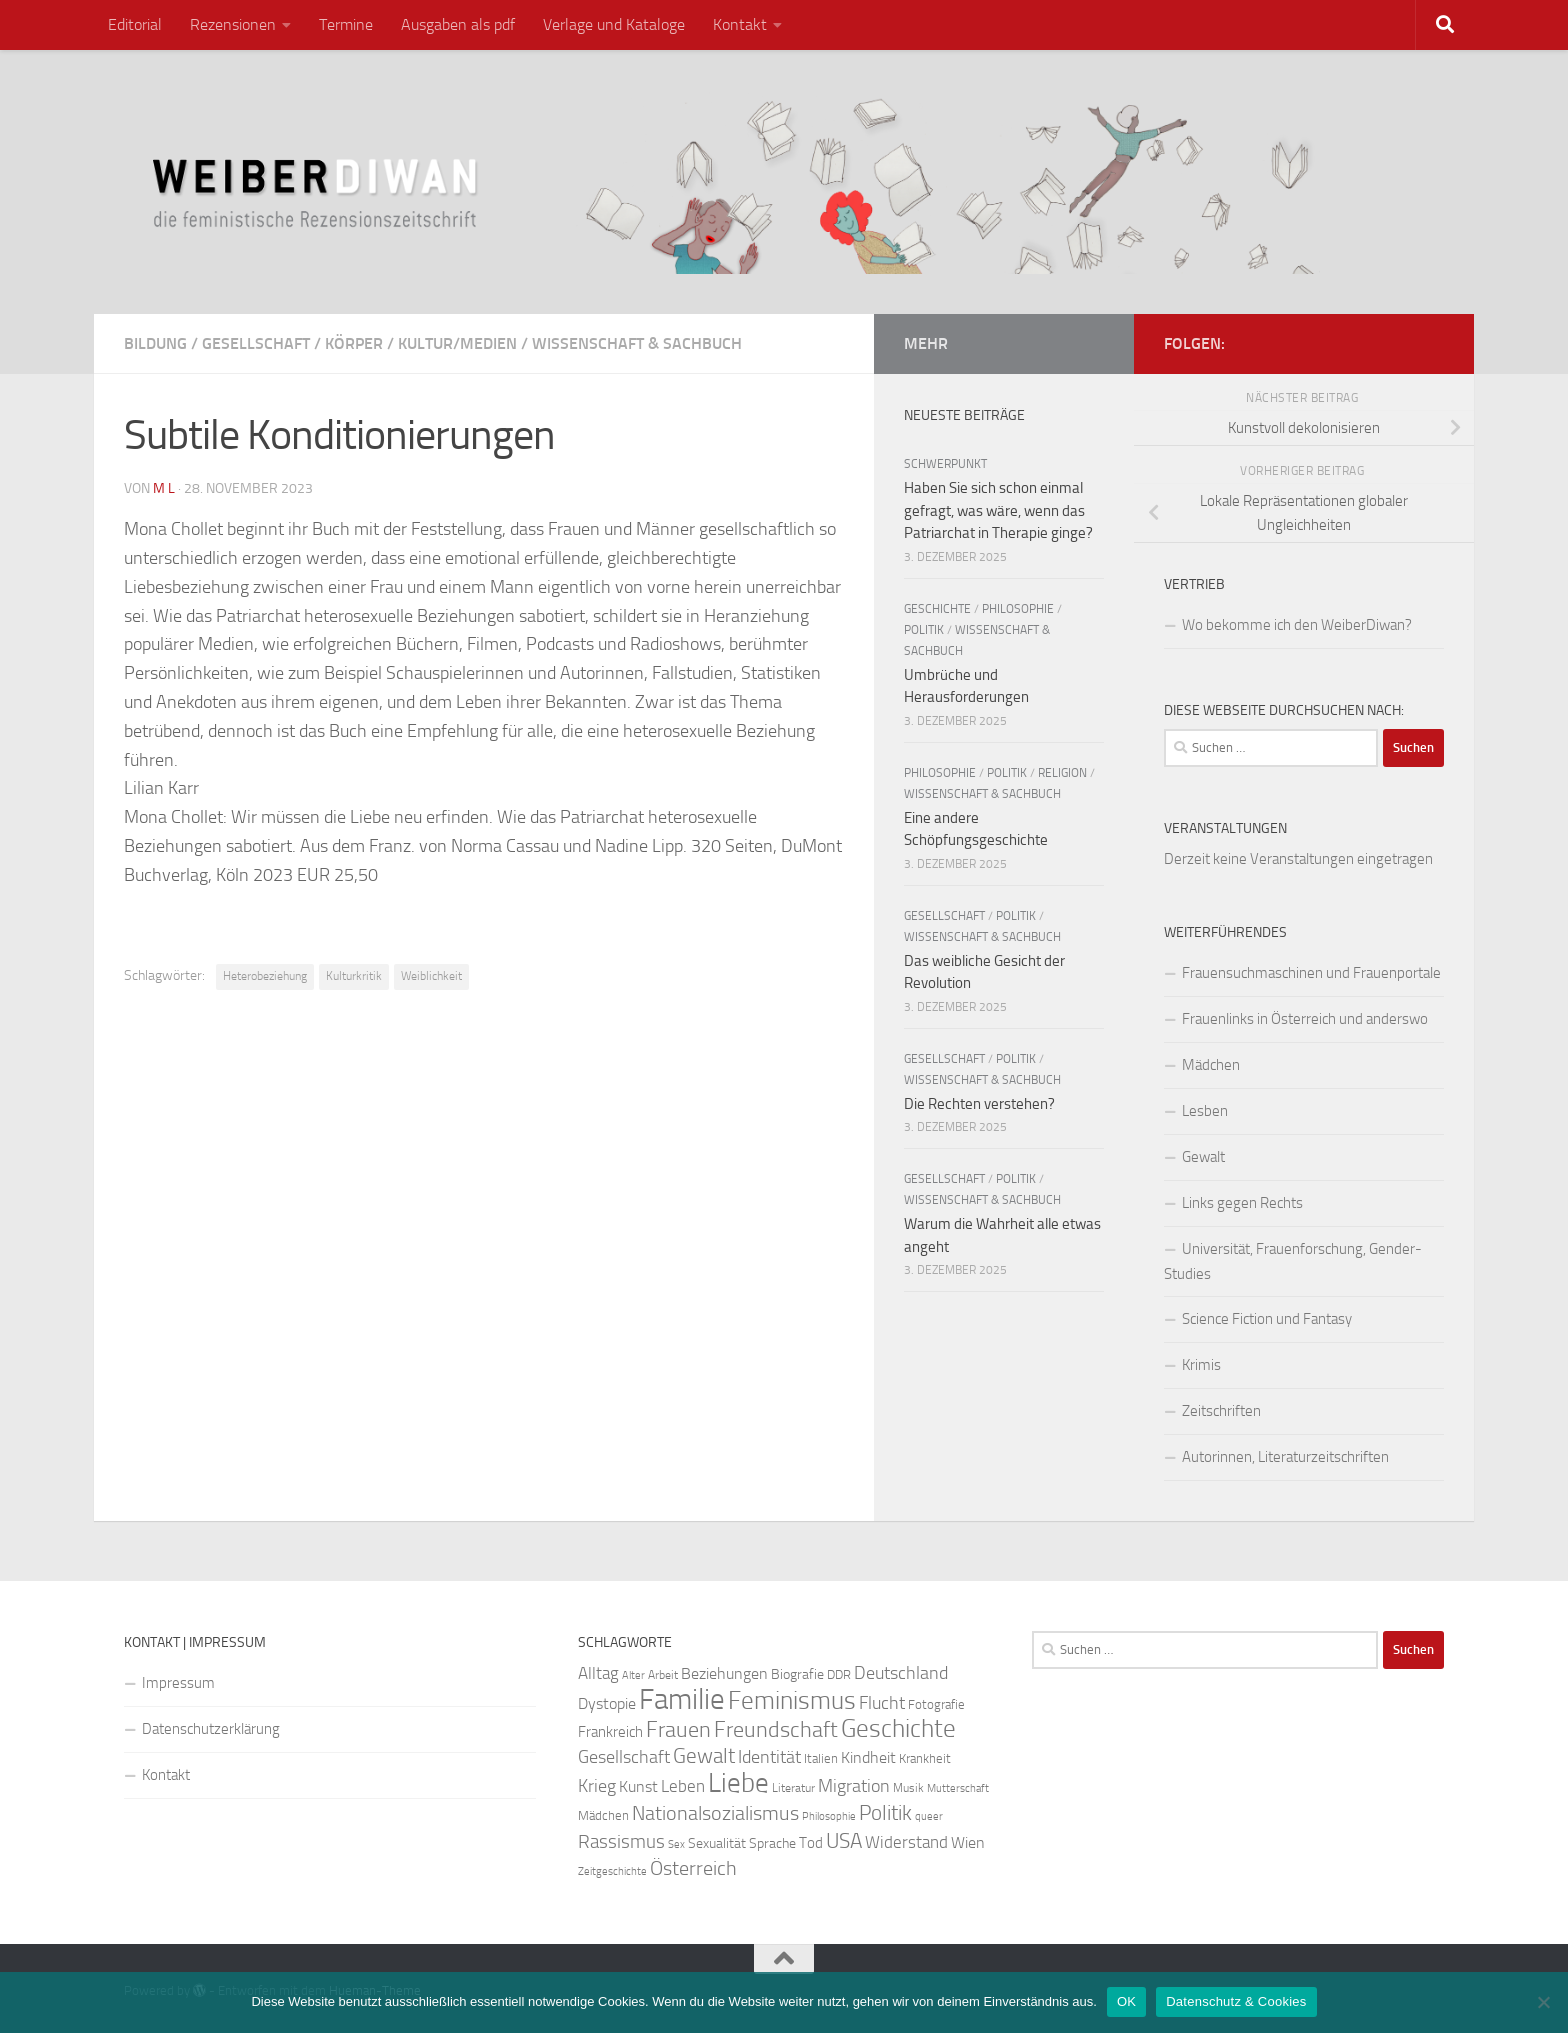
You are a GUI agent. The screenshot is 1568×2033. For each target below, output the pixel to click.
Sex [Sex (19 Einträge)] (676, 1844)
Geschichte (937, 609)
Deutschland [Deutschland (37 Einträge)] (901, 1673)
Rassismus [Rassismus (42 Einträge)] (621, 1841)
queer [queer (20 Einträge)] (929, 1816)
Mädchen (1211, 1065)
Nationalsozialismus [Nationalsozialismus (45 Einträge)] (715, 1813)
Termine (346, 24)
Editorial (135, 24)
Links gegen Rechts (1242, 1203)
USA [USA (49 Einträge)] (844, 1841)
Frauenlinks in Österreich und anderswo (1305, 1019)
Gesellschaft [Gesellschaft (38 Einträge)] (624, 1757)
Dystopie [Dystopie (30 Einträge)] (607, 1704)
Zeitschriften (1221, 1411)
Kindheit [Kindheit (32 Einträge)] (868, 1757)
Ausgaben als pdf (458, 24)
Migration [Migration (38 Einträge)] (854, 1786)
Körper (354, 343)
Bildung (155, 343)
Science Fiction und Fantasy (1267, 1319)
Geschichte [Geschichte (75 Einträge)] (898, 1728)
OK (1126, 2001)
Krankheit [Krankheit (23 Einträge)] (925, 1758)
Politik (924, 630)
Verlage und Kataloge (614, 24)
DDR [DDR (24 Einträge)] (839, 1674)
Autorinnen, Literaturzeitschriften (1285, 1457)
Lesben (1205, 1111)
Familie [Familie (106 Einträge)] (682, 1699)
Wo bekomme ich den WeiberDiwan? (1297, 625)
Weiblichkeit (431, 976)
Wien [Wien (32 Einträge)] (968, 1842)
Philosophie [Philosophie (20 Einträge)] (829, 1816)
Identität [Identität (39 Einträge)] (769, 1757)
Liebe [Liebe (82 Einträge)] (738, 1783)
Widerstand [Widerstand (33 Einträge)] (906, 1842)
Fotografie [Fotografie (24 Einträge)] (936, 1704)
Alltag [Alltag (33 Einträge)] (598, 1673)
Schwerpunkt (945, 464)
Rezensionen (233, 24)
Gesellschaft (256, 343)
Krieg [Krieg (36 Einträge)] (597, 1786)
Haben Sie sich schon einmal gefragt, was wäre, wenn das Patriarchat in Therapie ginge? (998, 510)
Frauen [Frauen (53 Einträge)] (678, 1730)
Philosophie (1018, 609)
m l (164, 488)
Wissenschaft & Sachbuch (637, 343)
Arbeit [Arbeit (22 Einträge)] (663, 1675)
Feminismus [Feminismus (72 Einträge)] (792, 1700)
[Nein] (1543, 2002)
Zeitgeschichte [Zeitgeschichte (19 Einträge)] (612, 1871)
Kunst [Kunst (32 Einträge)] (638, 1786)
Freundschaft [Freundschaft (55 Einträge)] (776, 1729)
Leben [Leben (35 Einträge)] (683, 1786)
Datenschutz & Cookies (1236, 2001)
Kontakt (740, 24)
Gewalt (1203, 1157)
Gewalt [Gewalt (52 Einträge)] (704, 1755)
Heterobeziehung (265, 976)
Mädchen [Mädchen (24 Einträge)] (603, 1815)
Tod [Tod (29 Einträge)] (811, 1843)
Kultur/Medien (457, 343)
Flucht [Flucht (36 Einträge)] (882, 1703)
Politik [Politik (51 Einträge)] (885, 1812)
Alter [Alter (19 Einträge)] (633, 1675)
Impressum (178, 1683)
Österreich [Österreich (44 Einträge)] (693, 1868)
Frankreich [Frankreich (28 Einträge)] (610, 1732)
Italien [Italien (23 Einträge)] (821, 1758)
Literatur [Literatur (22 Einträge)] (793, 1788)
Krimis (1201, 1365)
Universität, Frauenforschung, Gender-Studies (1293, 1261)
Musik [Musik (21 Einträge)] (908, 1788)
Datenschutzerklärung (211, 1729)
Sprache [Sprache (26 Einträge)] (772, 1843)
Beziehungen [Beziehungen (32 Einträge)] (724, 1673)
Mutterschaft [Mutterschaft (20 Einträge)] (958, 1788)
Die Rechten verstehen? (979, 1104)
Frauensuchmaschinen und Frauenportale (1311, 973)
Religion (1062, 773)
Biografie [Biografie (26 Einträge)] (797, 1674)
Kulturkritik (354, 976)
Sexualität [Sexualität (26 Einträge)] (717, 1843)
